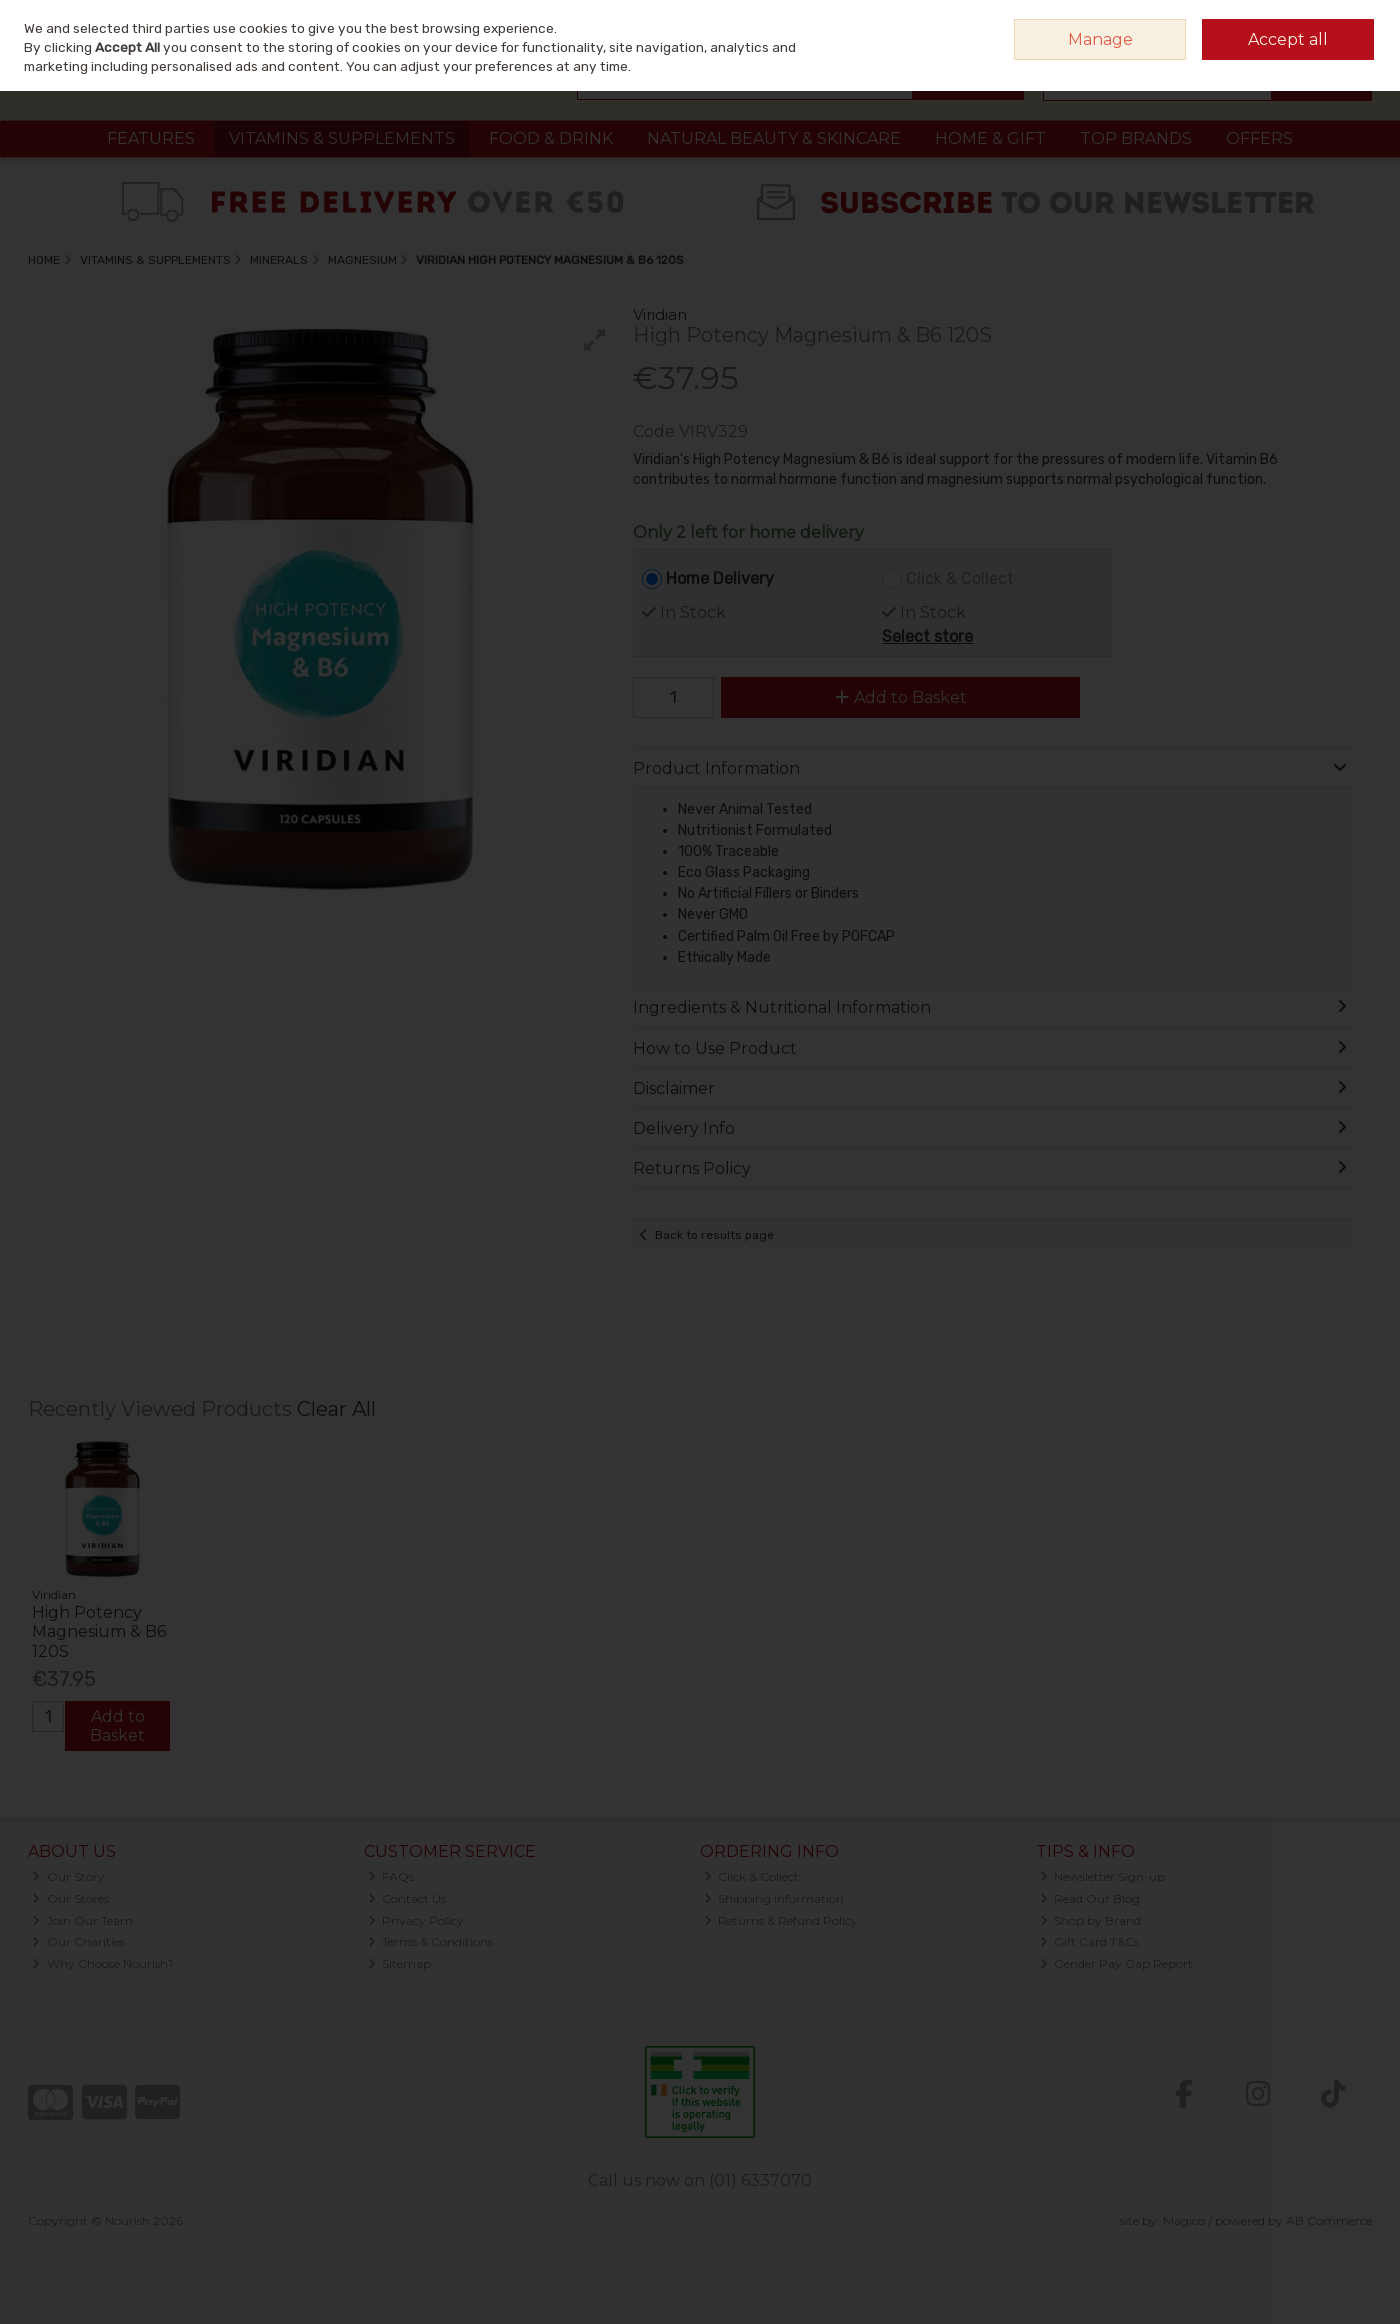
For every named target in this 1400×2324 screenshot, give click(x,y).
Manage (1100, 39)
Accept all (1288, 39)
